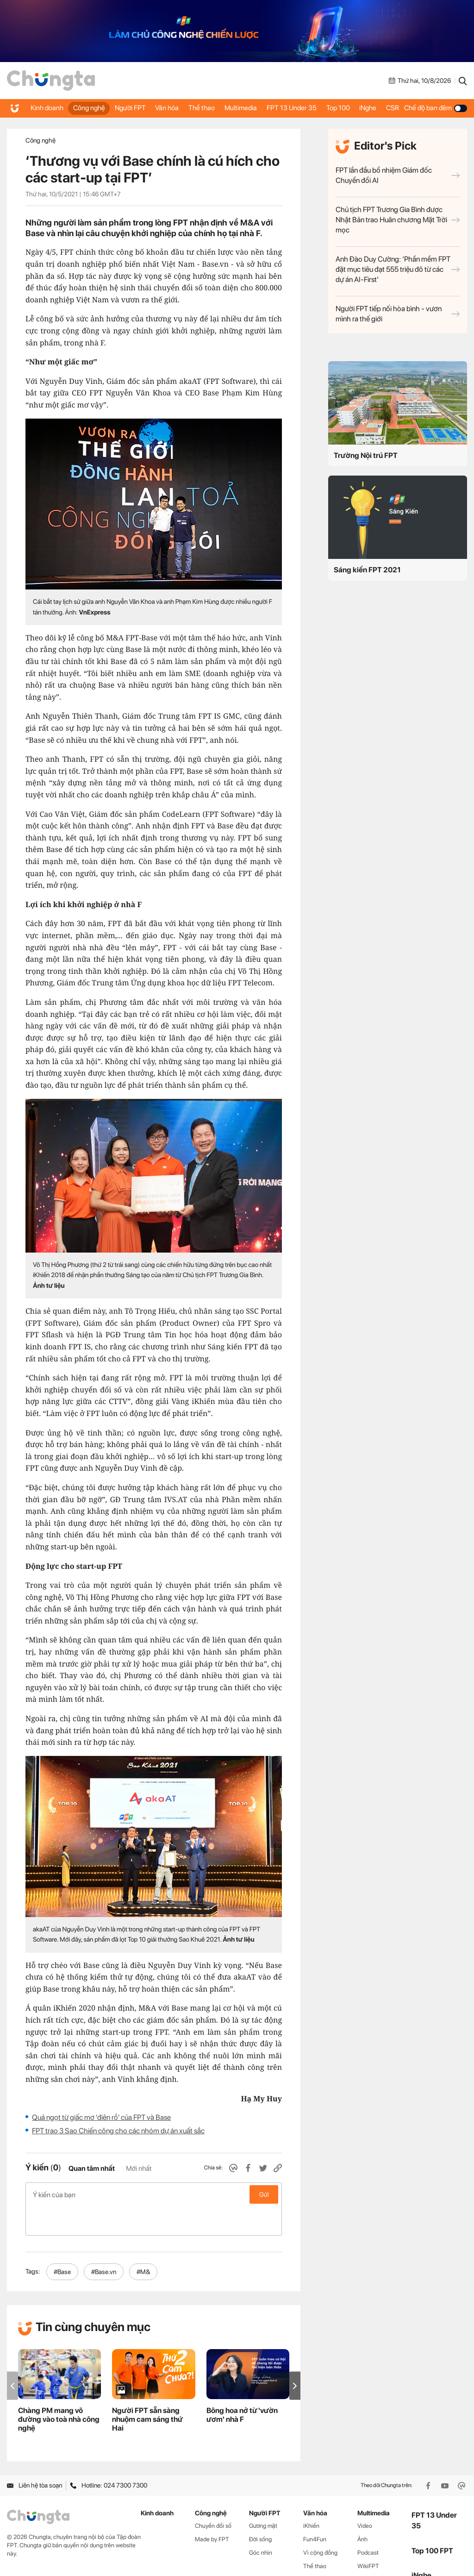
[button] (294, 2357)
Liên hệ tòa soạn (34, 2456)
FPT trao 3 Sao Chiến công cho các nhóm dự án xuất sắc (118, 2130)
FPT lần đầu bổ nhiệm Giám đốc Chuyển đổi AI (398, 175)
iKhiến (311, 2496)
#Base (62, 2242)
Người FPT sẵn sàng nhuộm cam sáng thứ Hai (147, 2390)
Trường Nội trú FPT (366, 455)
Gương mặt (263, 2496)
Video (364, 2496)
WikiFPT (368, 2536)
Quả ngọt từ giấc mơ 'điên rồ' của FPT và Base (101, 2117)
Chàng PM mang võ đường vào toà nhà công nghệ (59, 2390)
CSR (397, 108)
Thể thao (194, 108)
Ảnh (362, 2510)
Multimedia (240, 108)
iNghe (368, 108)
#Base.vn (103, 2242)
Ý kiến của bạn (153, 2194)
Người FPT (123, 108)
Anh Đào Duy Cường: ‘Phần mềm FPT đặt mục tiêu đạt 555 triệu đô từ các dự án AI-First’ (398, 269)
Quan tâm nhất (92, 2168)
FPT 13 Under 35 (290, 108)
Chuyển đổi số (213, 2496)
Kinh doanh (41, 108)
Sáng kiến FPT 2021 (367, 569)
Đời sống (260, 2510)
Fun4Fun (314, 2510)
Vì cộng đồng (320, 2523)
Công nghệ (81, 108)
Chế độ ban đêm (439, 108)
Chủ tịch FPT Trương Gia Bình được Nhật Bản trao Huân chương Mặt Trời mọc (398, 219)
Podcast (368, 2523)
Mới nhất (138, 2168)
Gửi (264, 2194)
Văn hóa (159, 108)
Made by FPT (212, 2510)
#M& (143, 2242)
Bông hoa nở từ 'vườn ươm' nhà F (242, 2385)
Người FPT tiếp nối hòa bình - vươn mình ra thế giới (398, 313)
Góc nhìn (260, 2523)
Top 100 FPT (432, 2521)
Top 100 (332, 108)
